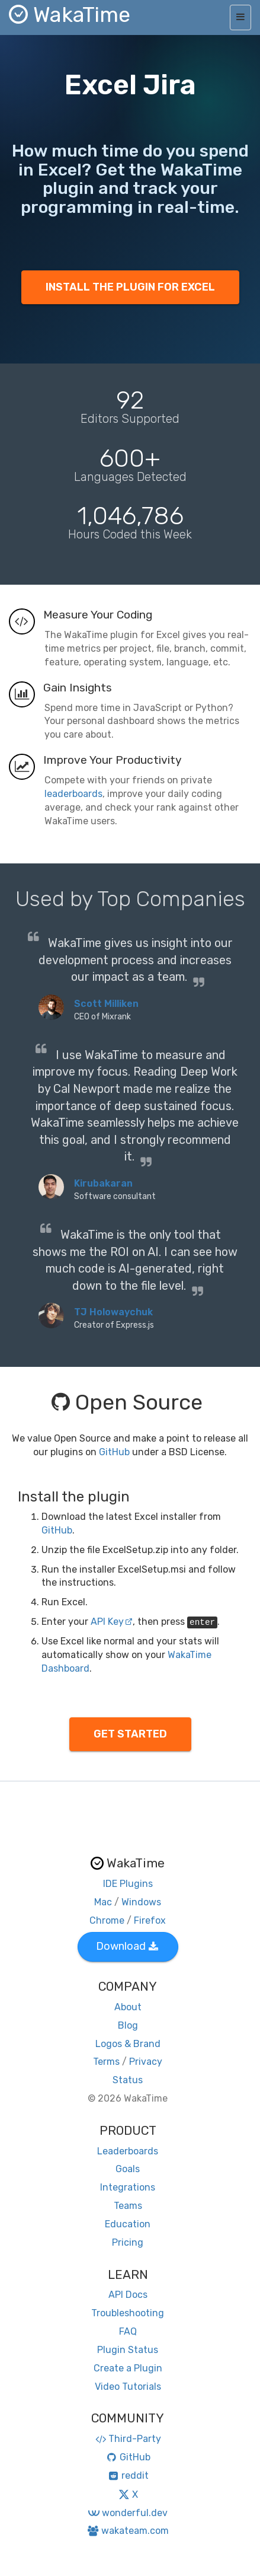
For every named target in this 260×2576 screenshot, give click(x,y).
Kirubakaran (103, 1183)
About (128, 2007)
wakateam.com (127, 2530)
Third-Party (128, 2438)
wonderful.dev (128, 2512)
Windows (141, 1902)
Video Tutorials (128, 2386)
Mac (103, 1902)
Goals (127, 2169)
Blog (128, 2025)
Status (128, 2080)
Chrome (106, 1920)
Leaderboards (127, 2151)
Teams (128, 2205)
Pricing (127, 2242)
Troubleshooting (127, 2313)
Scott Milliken (106, 1003)
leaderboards (73, 793)
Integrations (127, 2187)
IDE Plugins (128, 1883)
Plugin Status (127, 2349)
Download (127, 1946)
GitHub (114, 1452)
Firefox (150, 1920)
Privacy (145, 2061)
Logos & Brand (128, 2043)
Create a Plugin (128, 2368)
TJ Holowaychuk (113, 1312)
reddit (128, 2475)
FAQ (128, 2331)
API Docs (127, 2294)
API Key (112, 1621)
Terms (106, 2061)
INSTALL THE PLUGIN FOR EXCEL (130, 287)
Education (127, 2224)
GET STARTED (130, 1733)
